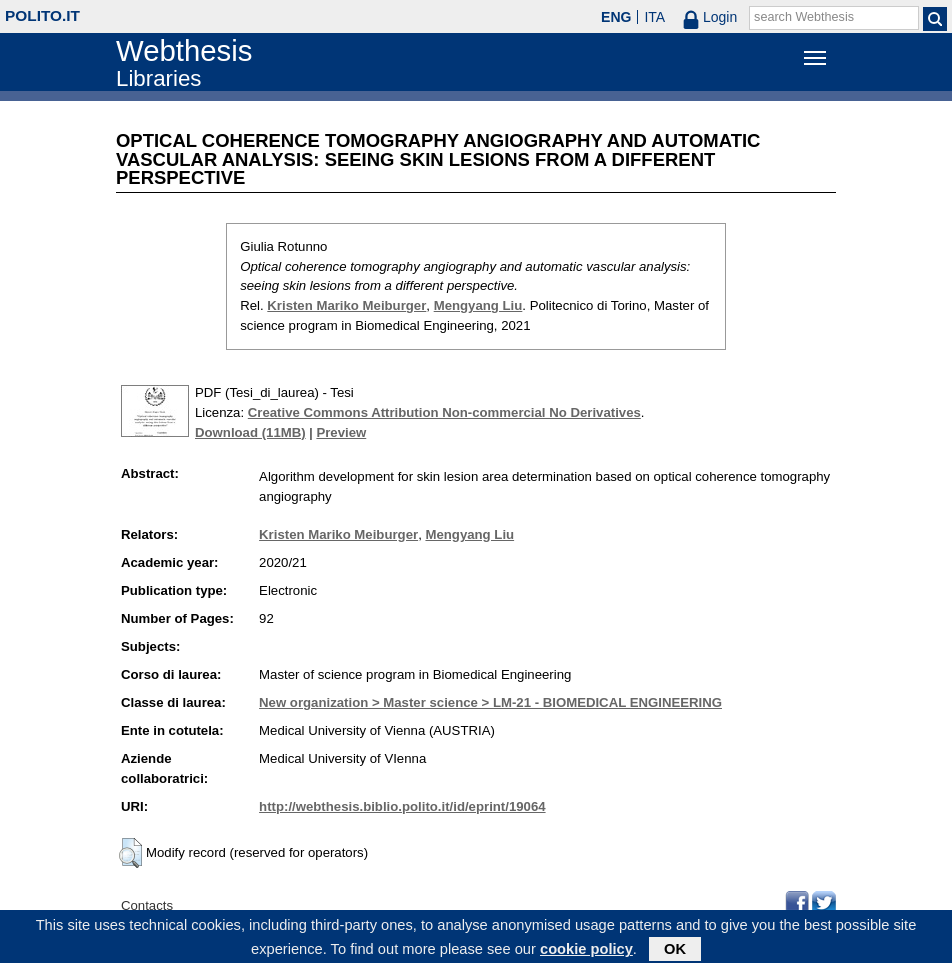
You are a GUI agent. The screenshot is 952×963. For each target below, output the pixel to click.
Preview (341, 432)
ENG (616, 17)
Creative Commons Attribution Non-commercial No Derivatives (444, 412)
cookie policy (586, 952)
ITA (654, 17)
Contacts (147, 905)
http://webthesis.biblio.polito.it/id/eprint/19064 (402, 806)
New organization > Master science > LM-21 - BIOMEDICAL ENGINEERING (490, 702)
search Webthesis (804, 17)
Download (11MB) (250, 432)
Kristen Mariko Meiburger (346, 305)
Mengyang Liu (478, 305)
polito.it (42, 15)
